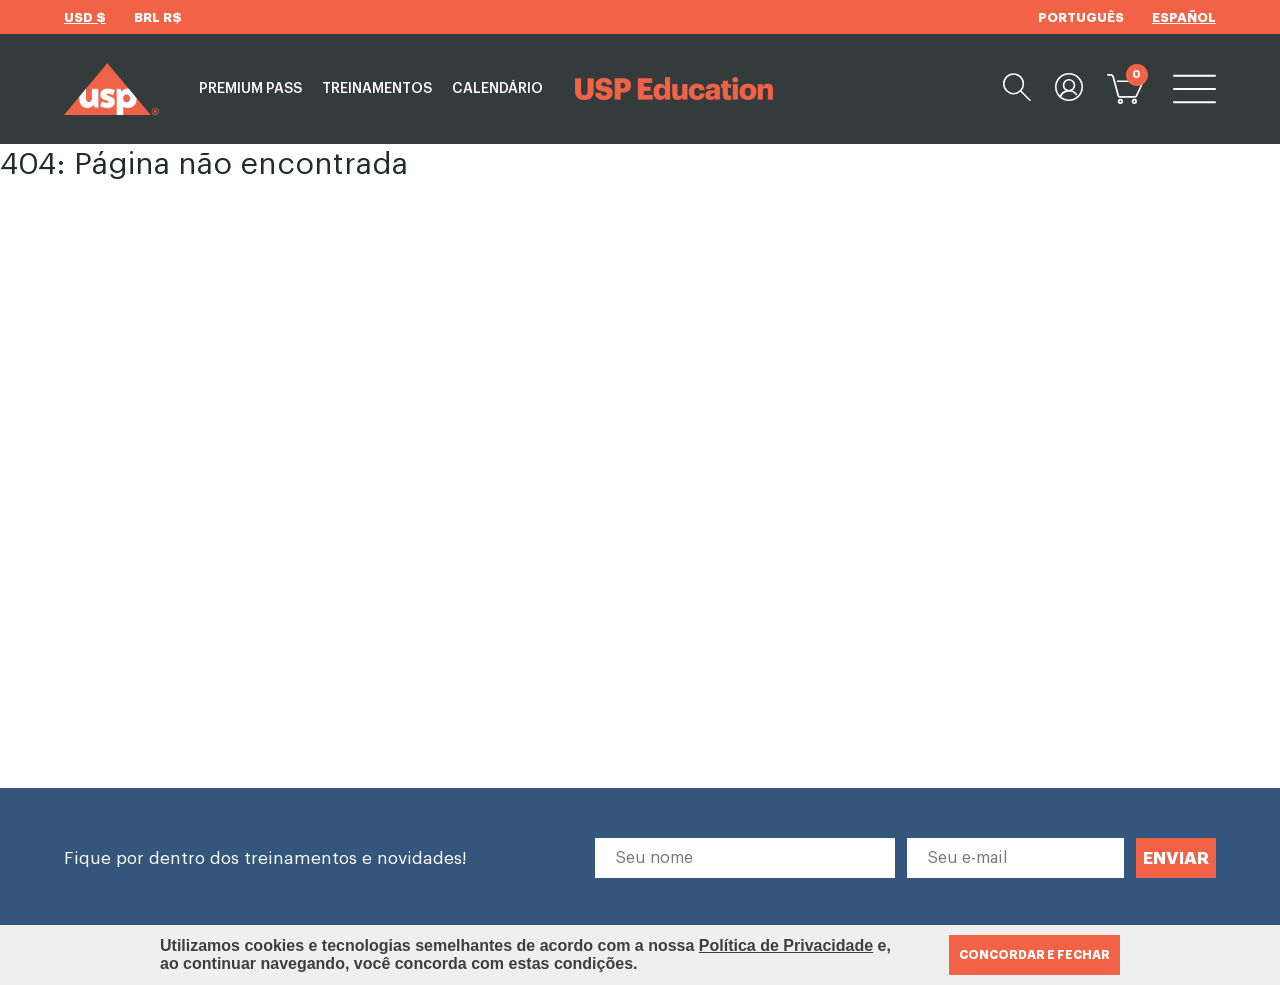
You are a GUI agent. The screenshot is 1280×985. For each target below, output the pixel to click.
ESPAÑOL (1184, 17)
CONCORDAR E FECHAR (1034, 955)
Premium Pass (250, 89)
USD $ (85, 17)
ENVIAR (1176, 858)
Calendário (497, 89)
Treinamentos (377, 89)
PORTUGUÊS (1081, 17)
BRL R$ (158, 17)
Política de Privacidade (786, 945)
